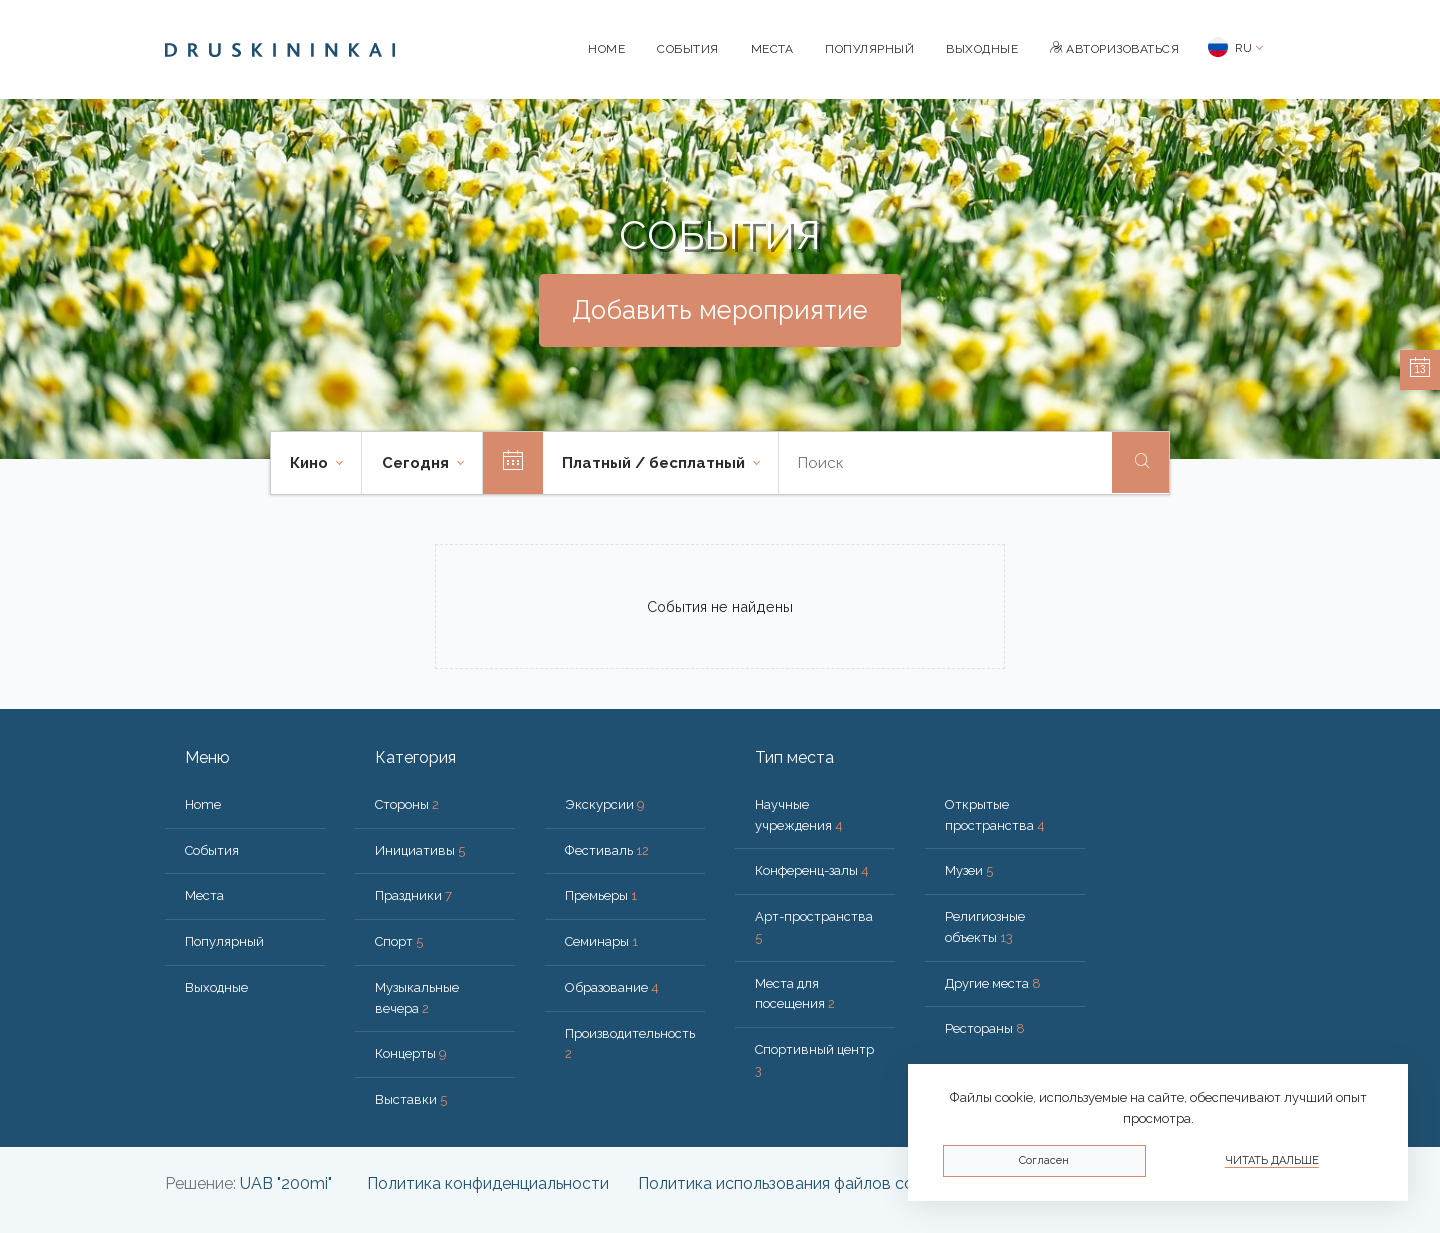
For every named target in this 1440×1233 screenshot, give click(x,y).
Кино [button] (311, 463)
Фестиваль (607, 850)
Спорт (399, 941)
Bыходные (982, 49)
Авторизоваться (1114, 49)
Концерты (411, 1053)
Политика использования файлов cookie (791, 1183)
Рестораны (985, 1028)
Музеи (969, 870)
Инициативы (420, 850)
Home (606, 49)
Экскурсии (605, 804)
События (688, 49)
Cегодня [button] (417, 463)
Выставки (411, 1099)
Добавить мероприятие (720, 310)
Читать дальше (1272, 1160)
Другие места (993, 983)
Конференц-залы (812, 870)
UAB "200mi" (286, 1183)
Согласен (1044, 1160)
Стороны (407, 804)
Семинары (601, 941)
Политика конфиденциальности (488, 1183)
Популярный (869, 49)
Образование (612, 987)
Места (772, 49)
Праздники (413, 895)
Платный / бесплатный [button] (655, 463)
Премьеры (601, 895)
